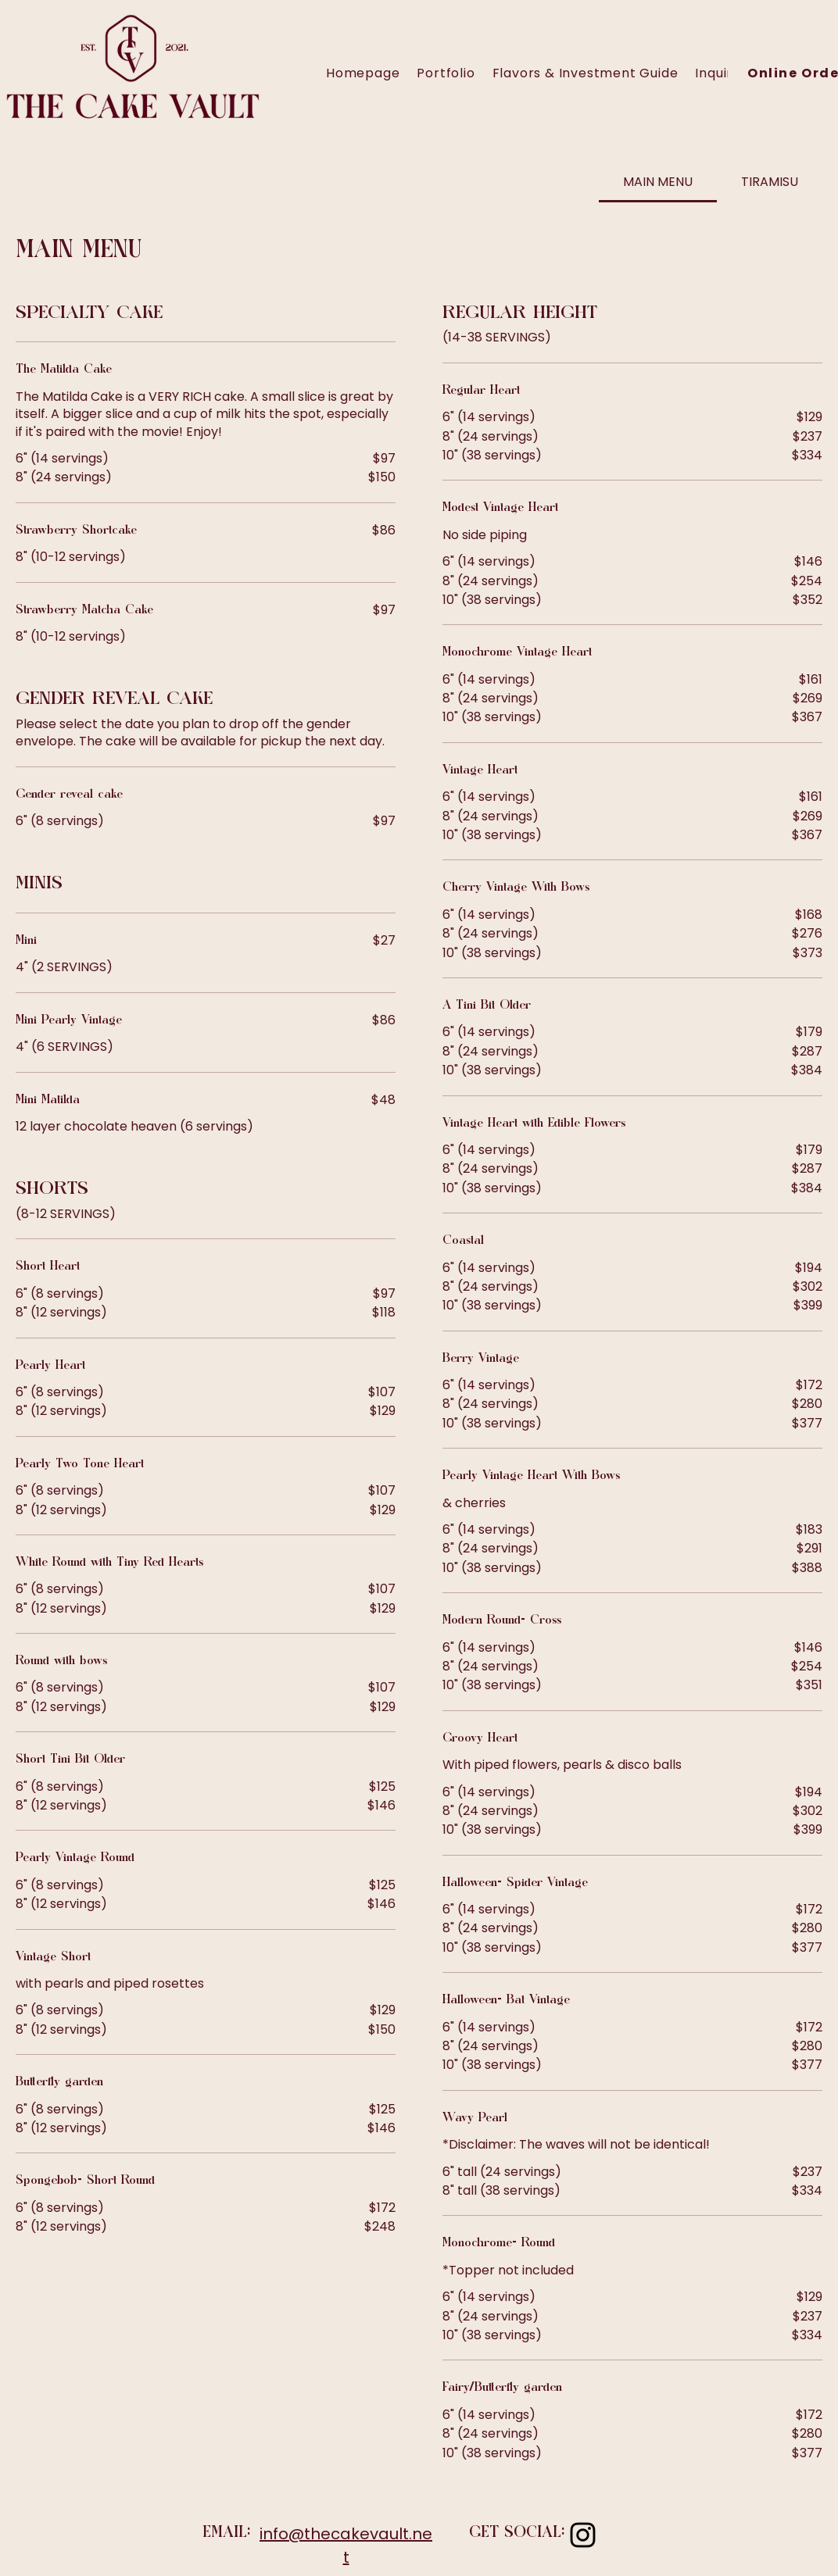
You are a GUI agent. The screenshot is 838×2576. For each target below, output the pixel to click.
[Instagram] (583, 2535)
